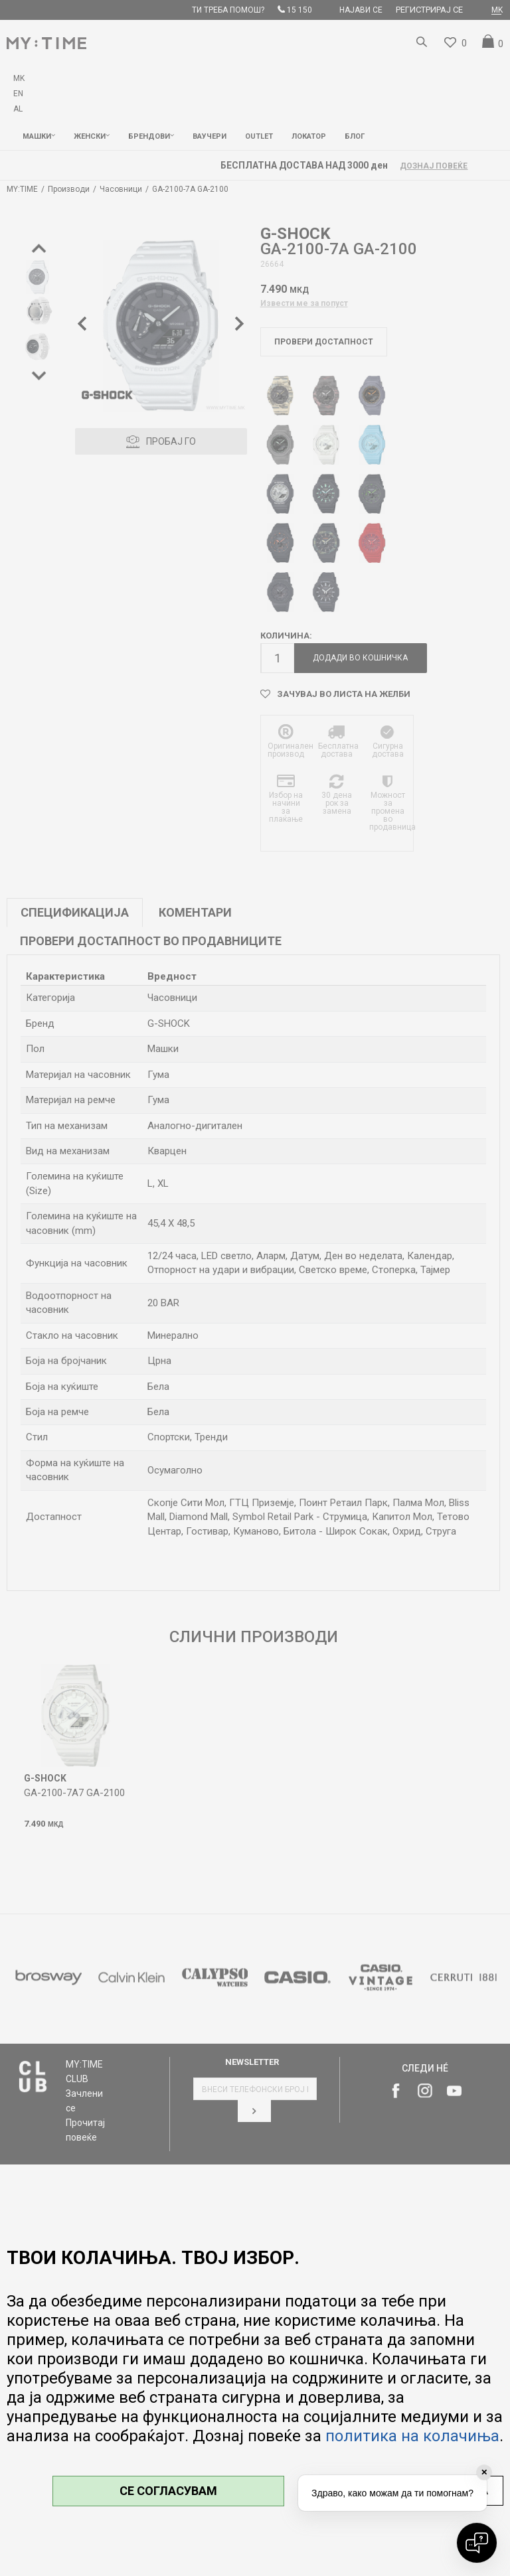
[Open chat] (477, 2543)
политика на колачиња (412, 2436)
